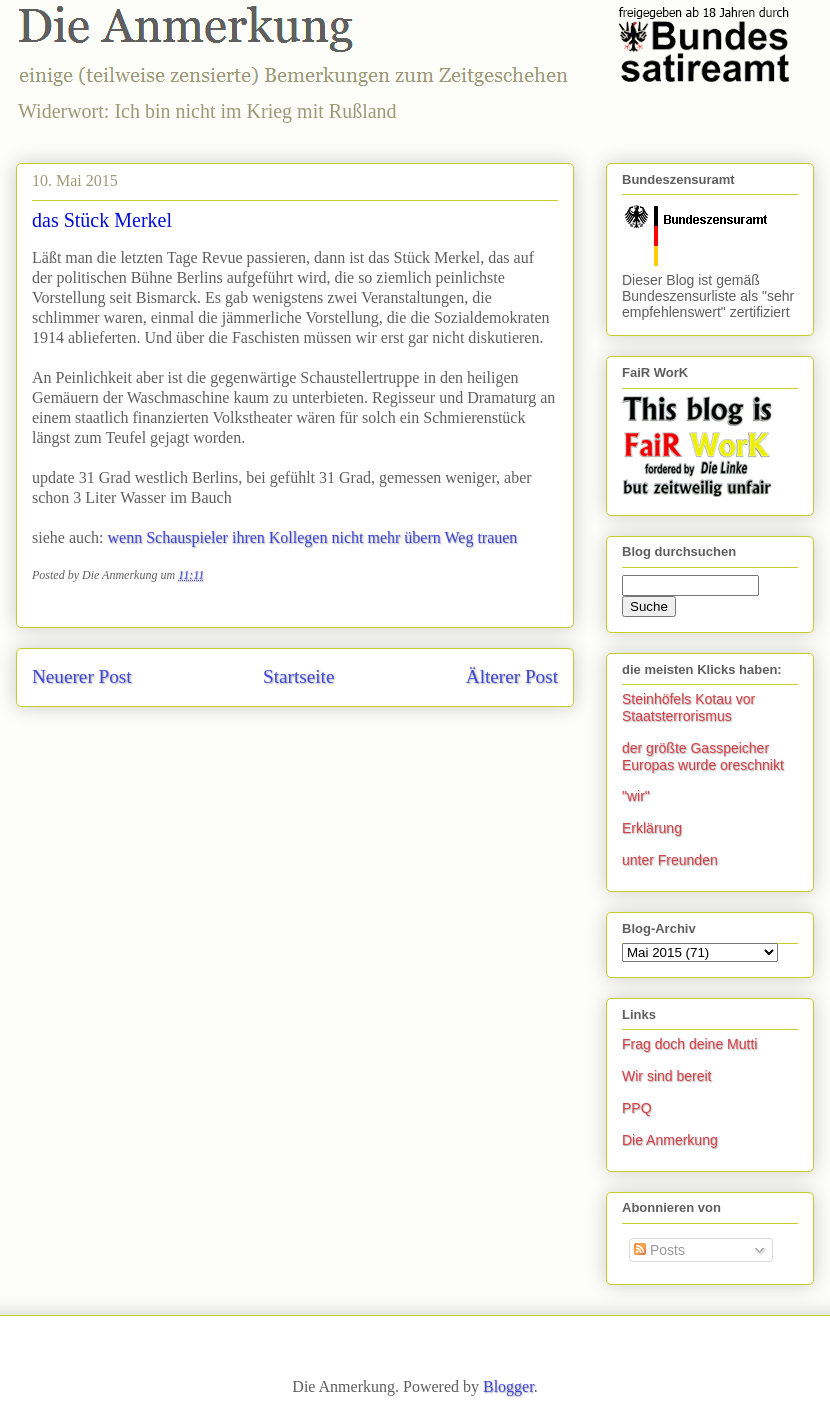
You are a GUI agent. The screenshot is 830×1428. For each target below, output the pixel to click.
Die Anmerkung (670, 1140)
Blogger (508, 1386)
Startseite (298, 676)
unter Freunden (670, 860)
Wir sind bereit (666, 1076)
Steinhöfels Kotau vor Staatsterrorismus (688, 707)
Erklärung (652, 828)
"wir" (636, 796)
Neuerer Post (82, 676)
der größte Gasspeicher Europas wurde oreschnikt (703, 756)
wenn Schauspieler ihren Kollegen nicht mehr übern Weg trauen (313, 537)
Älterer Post (512, 676)
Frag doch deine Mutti (689, 1044)
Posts (659, 1250)
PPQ (637, 1108)
